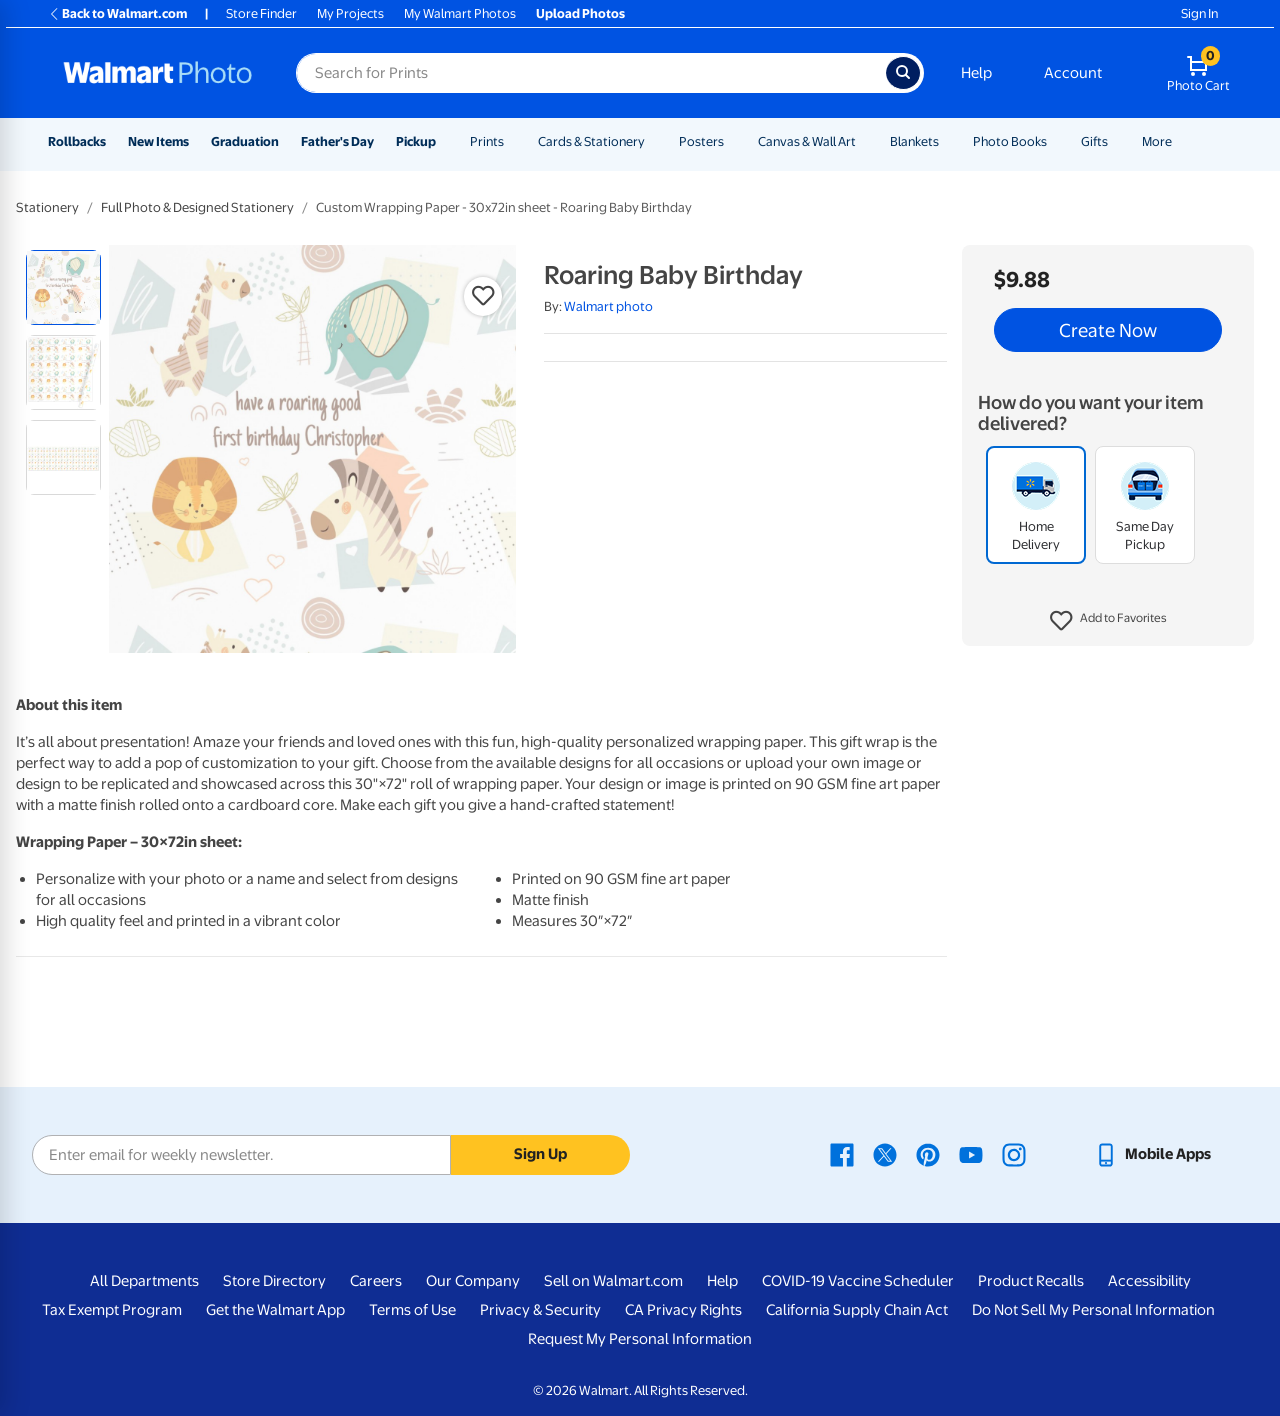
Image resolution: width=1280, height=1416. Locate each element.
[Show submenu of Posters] (733, 141)
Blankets (914, 141)
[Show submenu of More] (1181, 141)
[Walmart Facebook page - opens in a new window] (842, 1154)
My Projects (350, 13)
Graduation (245, 141)
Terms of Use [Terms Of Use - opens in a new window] (412, 1310)
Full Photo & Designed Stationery (197, 207)
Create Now (1108, 330)
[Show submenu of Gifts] (1117, 141)
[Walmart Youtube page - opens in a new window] (971, 1154)
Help (976, 73)
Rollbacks (77, 141)
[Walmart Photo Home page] (158, 73)
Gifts (1094, 141)
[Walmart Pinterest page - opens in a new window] (928, 1154)
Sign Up (540, 1154)
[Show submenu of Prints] (513, 141)
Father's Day (337, 141)
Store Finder (261, 13)
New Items (158, 141)
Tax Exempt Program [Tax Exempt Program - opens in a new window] (112, 1310)
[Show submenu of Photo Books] (1056, 141)
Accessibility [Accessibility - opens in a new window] (1149, 1281)
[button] (1108, 621)
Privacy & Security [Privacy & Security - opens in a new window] (540, 1310)
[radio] (63, 287)
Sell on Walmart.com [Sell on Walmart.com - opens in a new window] (613, 1281)
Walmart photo (608, 306)
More (1157, 141)
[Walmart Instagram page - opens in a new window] (1014, 1154)
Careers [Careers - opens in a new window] (376, 1281)
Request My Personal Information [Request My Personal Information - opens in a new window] (640, 1339)
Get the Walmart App (275, 1310)
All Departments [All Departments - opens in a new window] (144, 1281)
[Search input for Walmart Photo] (591, 73)
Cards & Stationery (591, 141)
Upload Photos (580, 13)
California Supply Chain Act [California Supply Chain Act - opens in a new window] (857, 1310)
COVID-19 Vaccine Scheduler (858, 1281)
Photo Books (1010, 141)
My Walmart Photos (460, 13)
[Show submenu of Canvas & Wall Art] (865, 141)
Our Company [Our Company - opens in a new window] (473, 1281)
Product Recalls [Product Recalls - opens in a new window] (1031, 1281)
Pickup (416, 141)
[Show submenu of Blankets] (948, 141)
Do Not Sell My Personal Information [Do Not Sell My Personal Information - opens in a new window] (1093, 1310)
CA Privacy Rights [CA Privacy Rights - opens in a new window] (683, 1310)
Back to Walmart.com (117, 13)
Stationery (47, 207)
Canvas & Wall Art (807, 141)
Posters (701, 141)
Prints (487, 141)
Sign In (1199, 13)
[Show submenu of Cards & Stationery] (654, 141)
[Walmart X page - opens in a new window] (885, 1154)
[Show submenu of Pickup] (445, 141)
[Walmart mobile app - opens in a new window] (1152, 1154)
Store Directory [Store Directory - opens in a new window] (274, 1281)
